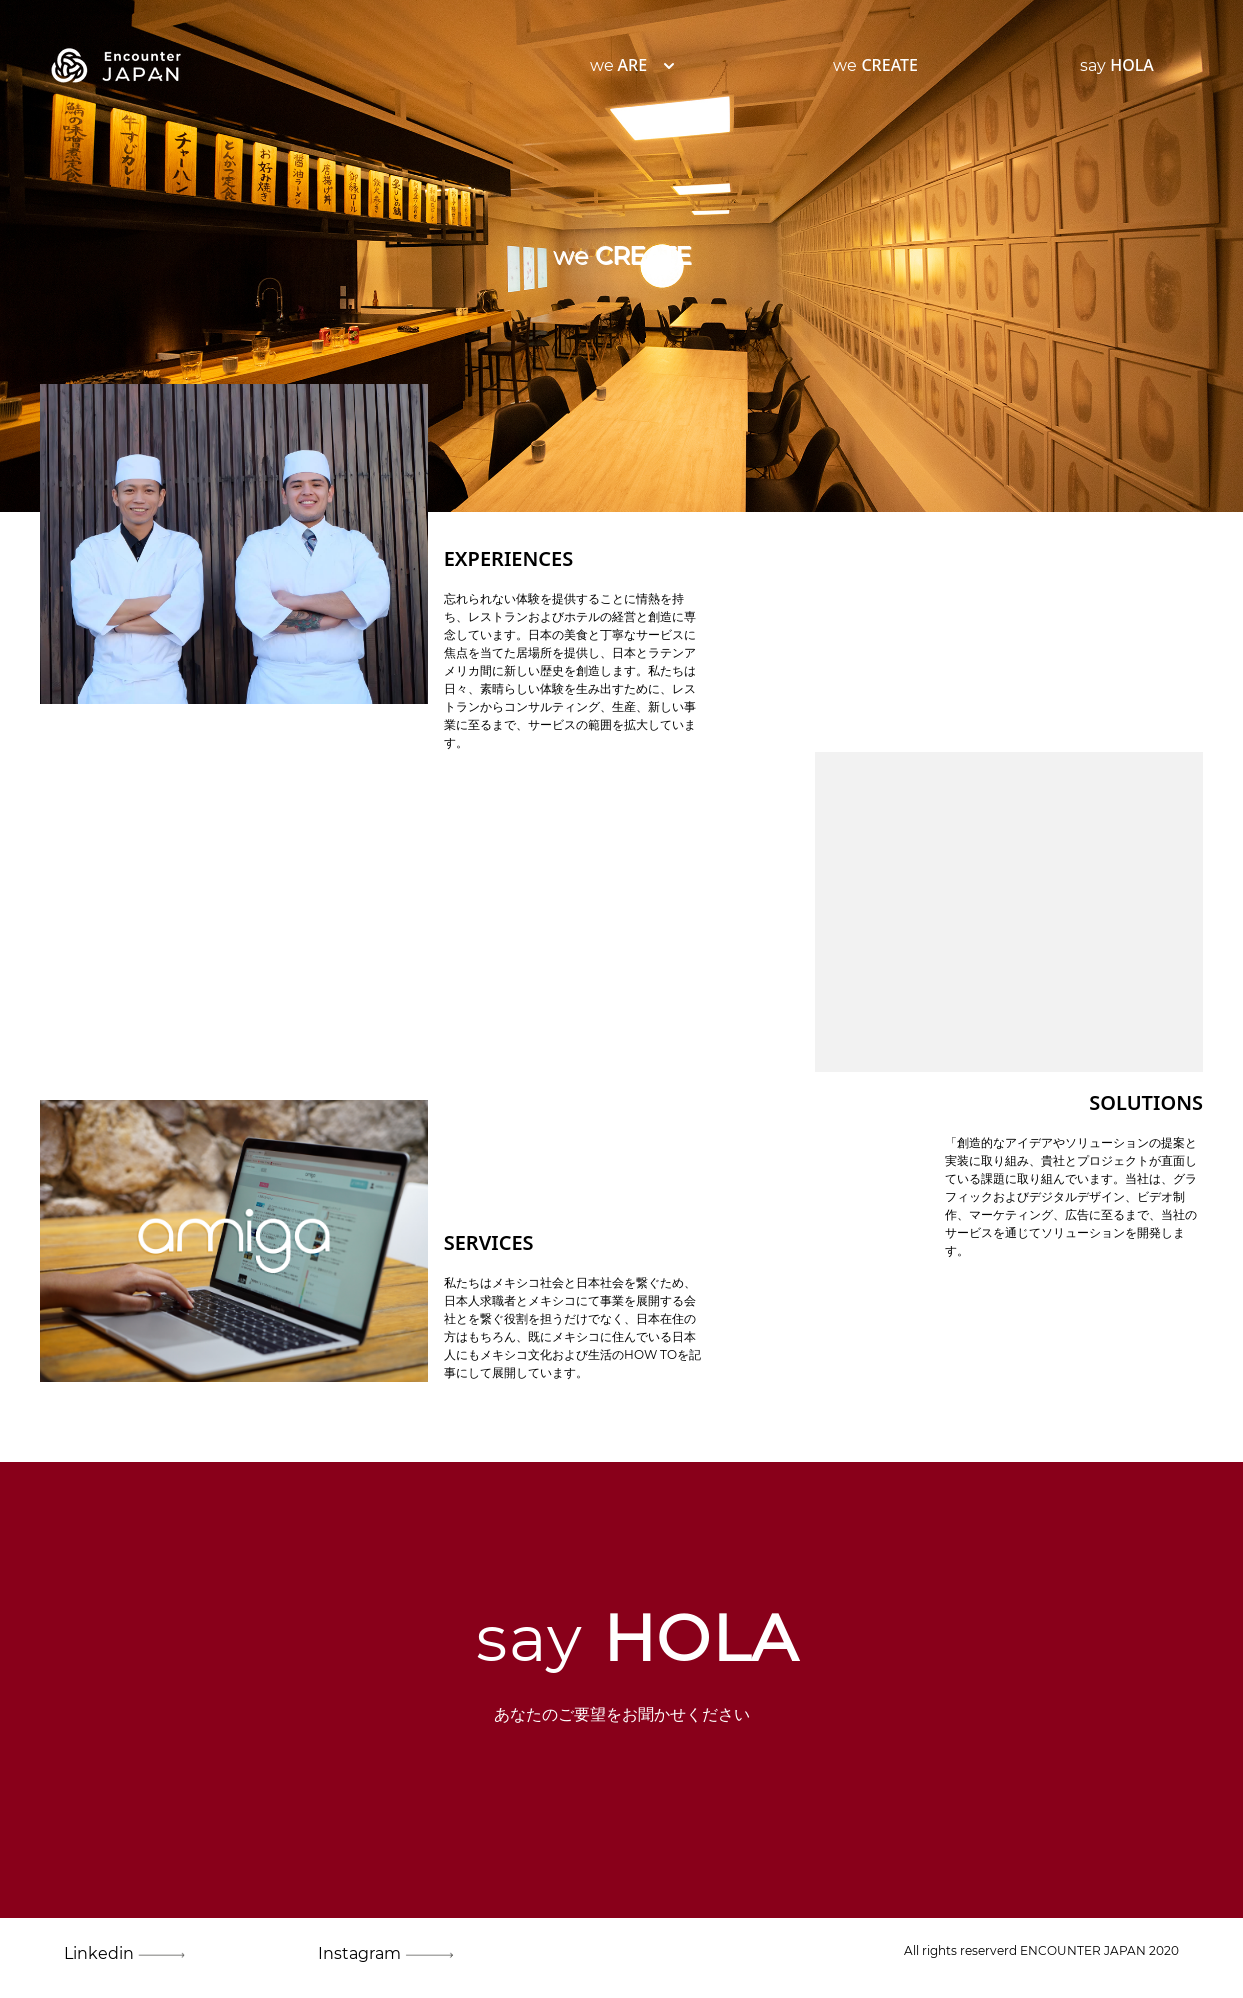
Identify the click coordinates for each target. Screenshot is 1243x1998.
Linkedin (111, 1954)
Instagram (366, 1954)
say (1117, 65)
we (619, 65)
